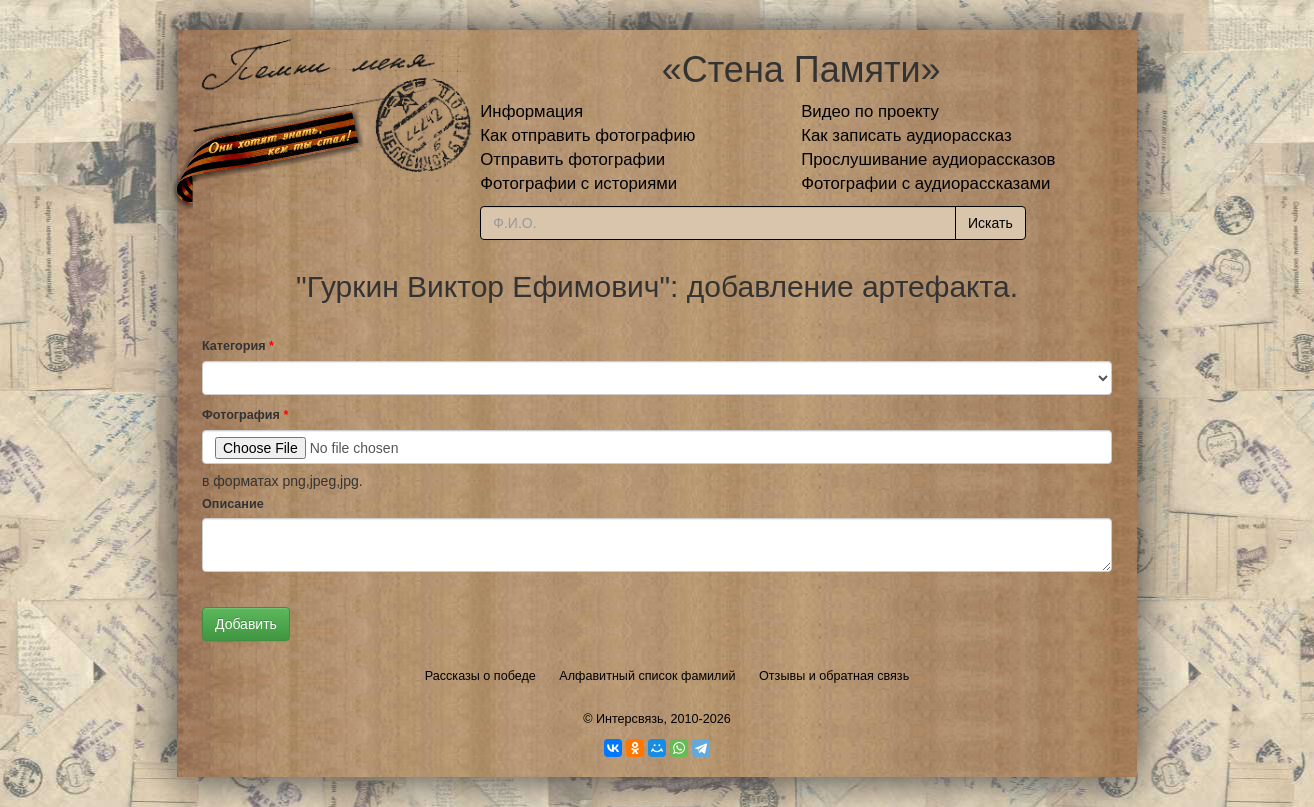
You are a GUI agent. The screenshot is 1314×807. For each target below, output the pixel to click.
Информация (531, 111)
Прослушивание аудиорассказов (928, 159)
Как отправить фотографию (587, 135)
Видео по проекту (870, 111)
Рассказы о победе (480, 676)
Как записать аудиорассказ (906, 135)
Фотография (245, 415)
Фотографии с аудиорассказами (925, 183)
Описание (233, 504)
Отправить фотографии (572, 159)
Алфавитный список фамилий (647, 676)
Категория (238, 346)
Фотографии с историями (578, 183)
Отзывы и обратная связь (834, 676)
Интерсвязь (630, 719)
